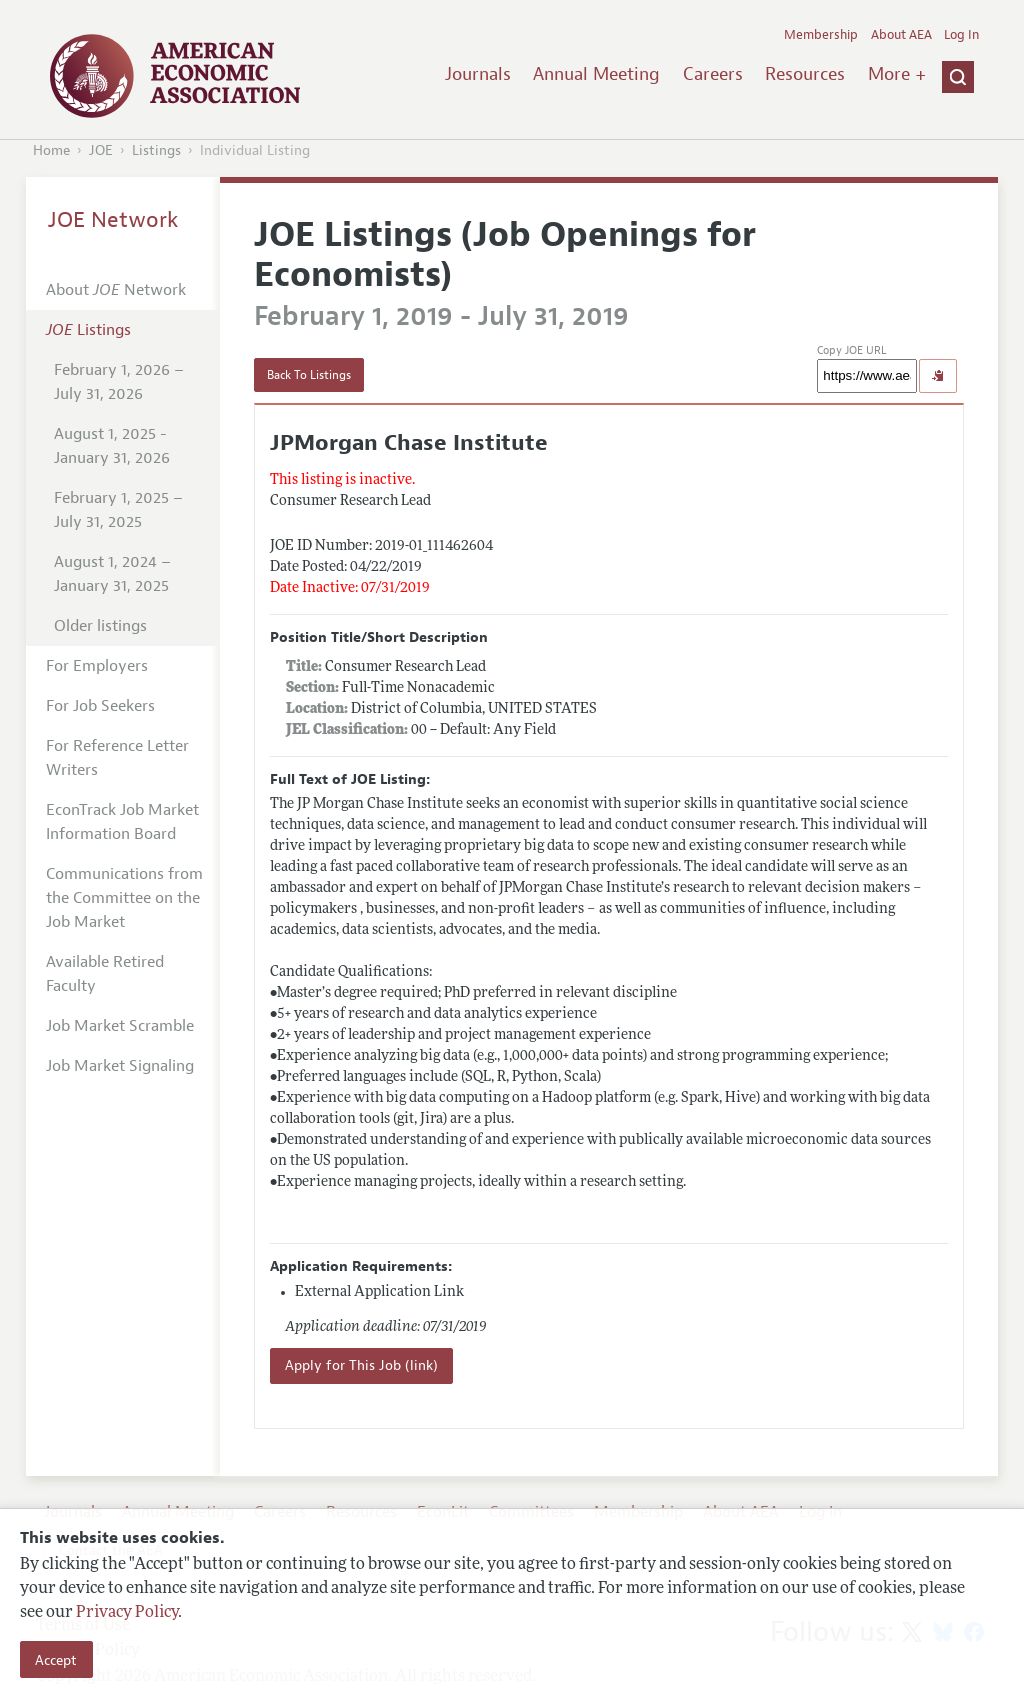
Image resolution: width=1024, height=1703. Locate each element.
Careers (713, 74)
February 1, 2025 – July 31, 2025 (118, 510)
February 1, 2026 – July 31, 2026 (119, 382)
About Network (116, 290)
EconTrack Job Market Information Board (122, 822)
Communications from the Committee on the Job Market (124, 898)
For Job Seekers (100, 706)
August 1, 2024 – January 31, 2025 (112, 574)
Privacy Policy (127, 1613)
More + (897, 74)
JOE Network (113, 220)
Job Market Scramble (120, 1026)
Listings (156, 150)
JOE (101, 150)
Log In (961, 35)
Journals (478, 74)
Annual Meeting (596, 74)
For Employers (97, 666)
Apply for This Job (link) (361, 1365)
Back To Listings (309, 375)
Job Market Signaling (120, 1066)
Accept (56, 1660)
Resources (805, 74)
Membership (821, 35)
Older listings (100, 626)
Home (51, 150)
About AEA (901, 35)
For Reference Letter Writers (117, 758)
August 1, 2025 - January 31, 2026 (112, 446)
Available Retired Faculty (105, 974)
